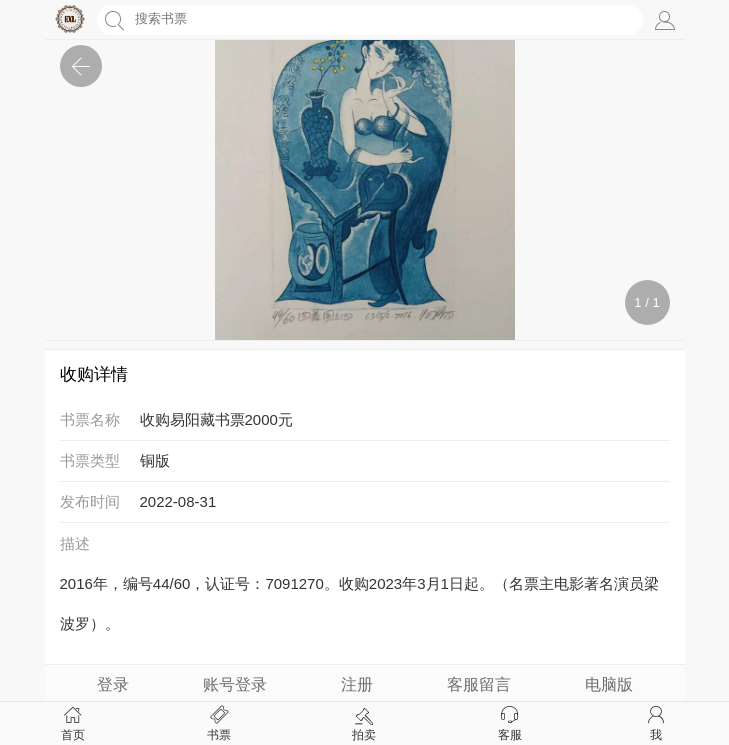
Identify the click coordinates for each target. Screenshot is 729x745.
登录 (113, 684)
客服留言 (479, 684)
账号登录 (235, 684)
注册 (357, 684)
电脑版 (609, 684)
